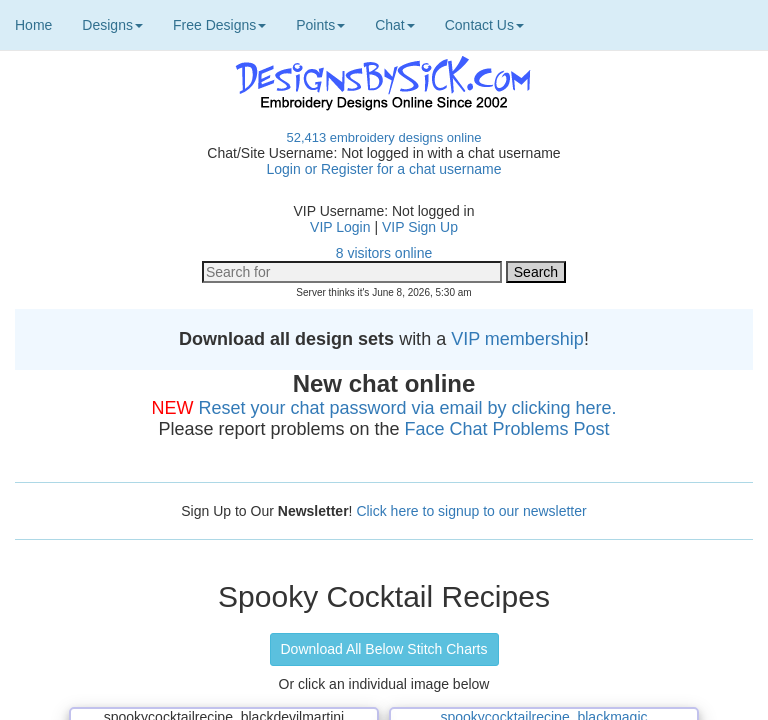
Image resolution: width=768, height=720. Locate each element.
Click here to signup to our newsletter (471, 511)
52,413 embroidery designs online (383, 137)
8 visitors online (384, 253)
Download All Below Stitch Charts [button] (384, 649)
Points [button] (320, 25)
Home (33, 25)
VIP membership (517, 339)
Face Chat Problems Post (507, 429)
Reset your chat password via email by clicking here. (407, 408)
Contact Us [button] (484, 25)
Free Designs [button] (219, 25)
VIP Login (340, 227)
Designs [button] (112, 25)
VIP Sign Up (420, 227)
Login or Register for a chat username (383, 169)
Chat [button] (395, 25)
